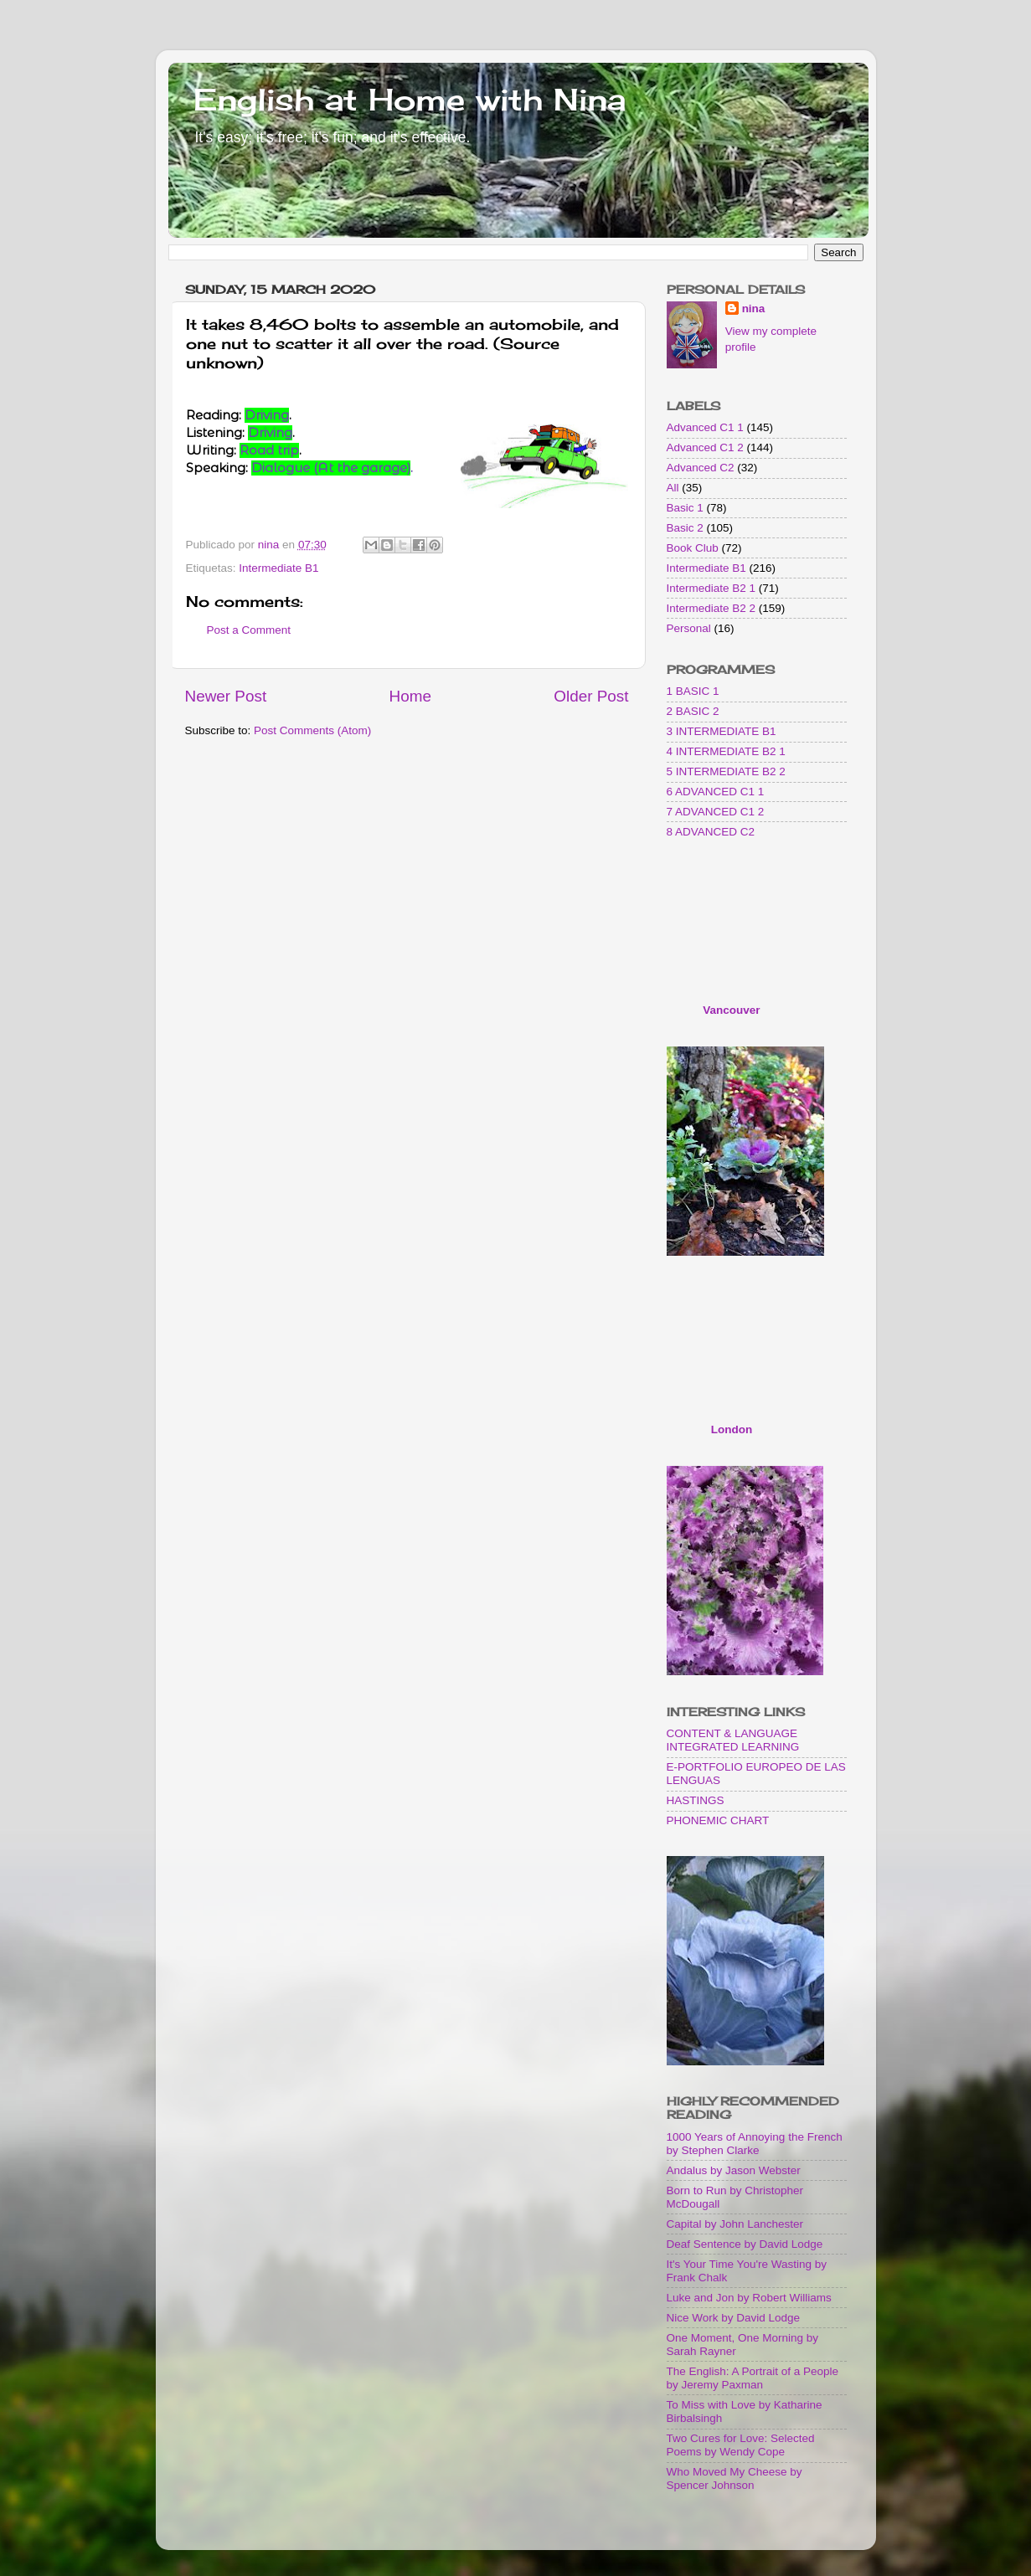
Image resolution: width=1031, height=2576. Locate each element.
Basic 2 (685, 528)
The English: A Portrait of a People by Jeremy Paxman (753, 2378)
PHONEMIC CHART (718, 1820)
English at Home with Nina (409, 99)
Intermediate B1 (278, 568)
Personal (689, 628)
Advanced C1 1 (705, 427)
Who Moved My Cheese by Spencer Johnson (734, 2478)
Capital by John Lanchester (735, 2224)
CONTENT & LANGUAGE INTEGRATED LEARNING (733, 1740)
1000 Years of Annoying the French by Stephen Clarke (755, 2144)
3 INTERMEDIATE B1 (721, 731)
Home (410, 696)
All (673, 487)
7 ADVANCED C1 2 (716, 811)
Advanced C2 (701, 467)
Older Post (591, 696)
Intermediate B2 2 (711, 608)
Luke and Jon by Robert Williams (749, 2297)
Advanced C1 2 (705, 447)
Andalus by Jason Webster (734, 2170)
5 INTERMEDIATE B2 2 (726, 771)
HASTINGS (695, 1800)
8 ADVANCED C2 (711, 831)
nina (754, 308)
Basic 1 (685, 507)
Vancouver (731, 1010)
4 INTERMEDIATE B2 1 (726, 751)
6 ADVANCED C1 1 (716, 791)
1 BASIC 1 (693, 691)
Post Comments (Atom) (312, 730)
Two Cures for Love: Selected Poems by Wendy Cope (741, 2445)
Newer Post (226, 696)
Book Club (693, 548)
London (731, 1429)
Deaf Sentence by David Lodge (745, 2244)
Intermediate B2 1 (711, 588)
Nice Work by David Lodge (734, 2317)
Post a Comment (249, 630)
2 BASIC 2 (693, 711)
